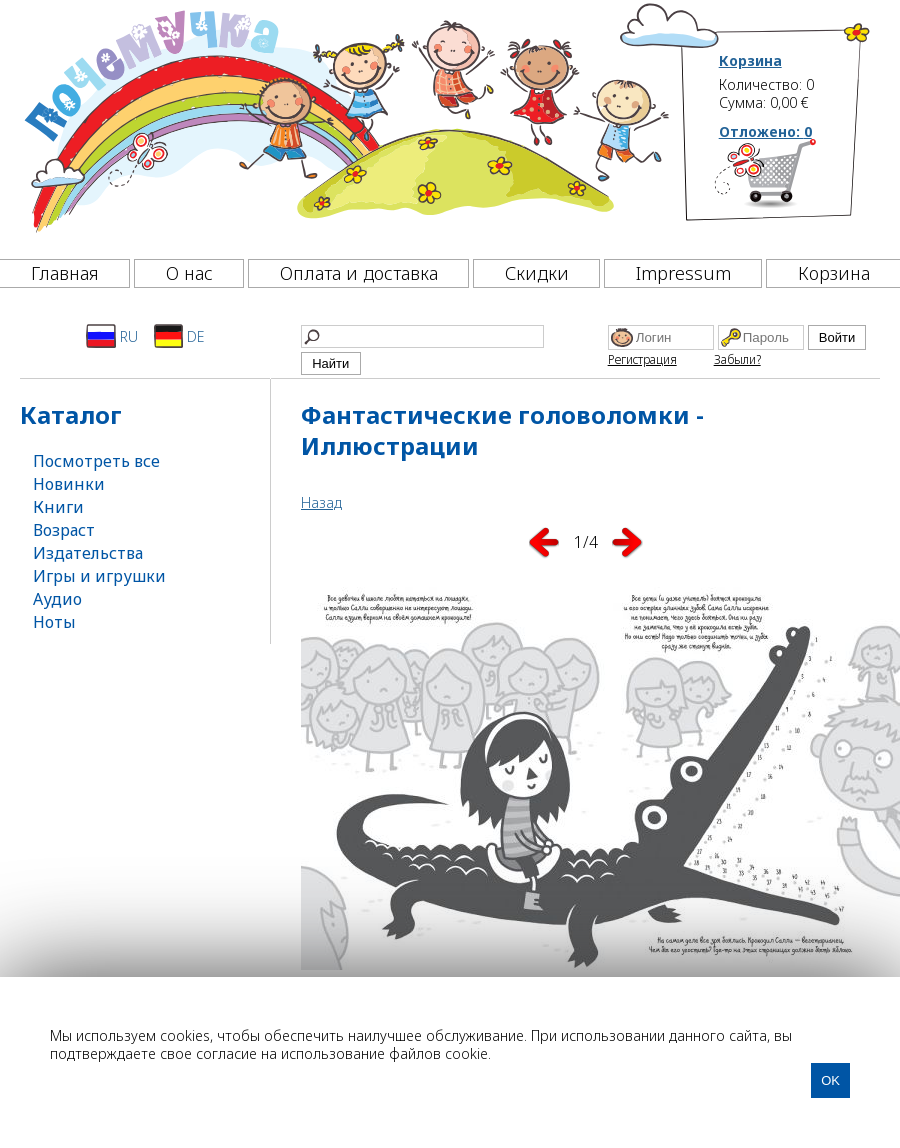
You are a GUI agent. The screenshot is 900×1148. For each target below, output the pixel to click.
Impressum (683, 273)
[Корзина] (795, 185)
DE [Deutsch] (179, 336)
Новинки (69, 484)
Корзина (750, 61)
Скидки (537, 273)
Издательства (88, 553)
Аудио (57, 599)
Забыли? (737, 359)
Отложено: (765, 131)
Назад (321, 502)
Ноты (54, 622)
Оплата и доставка (359, 273)
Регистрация (642, 359)
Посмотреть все (96, 461)
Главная (65, 273)
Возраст (64, 530)
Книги (58, 507)
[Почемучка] (344, 124)
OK (830, 1080)
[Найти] (422, 336)
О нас (189, 273)
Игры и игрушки (99, 576)
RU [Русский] (112, 336)
